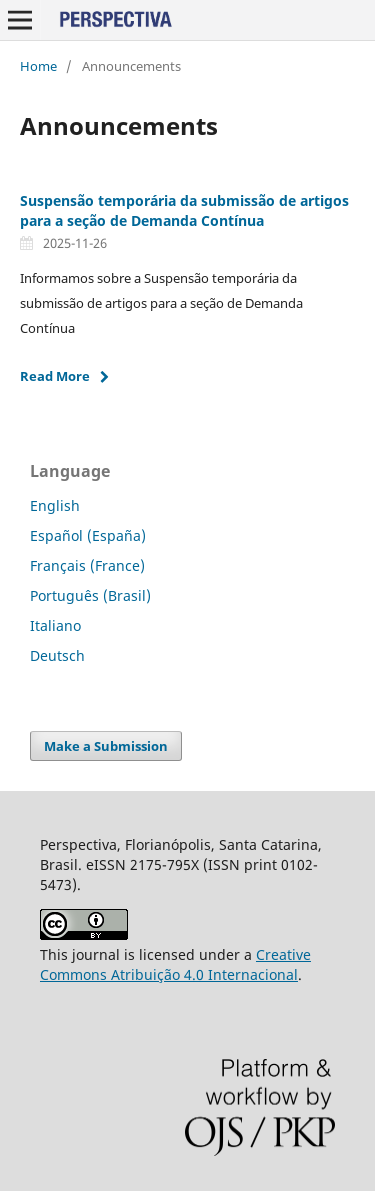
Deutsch (57, 655)
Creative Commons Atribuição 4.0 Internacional (175, 964)
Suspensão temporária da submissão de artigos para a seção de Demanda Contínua (184, 210)
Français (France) (87, 565)
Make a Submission (106, 746)
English (55, 505)
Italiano (55, 625)
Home (38, 66)
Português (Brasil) (90, 595)
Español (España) (88, 535)
